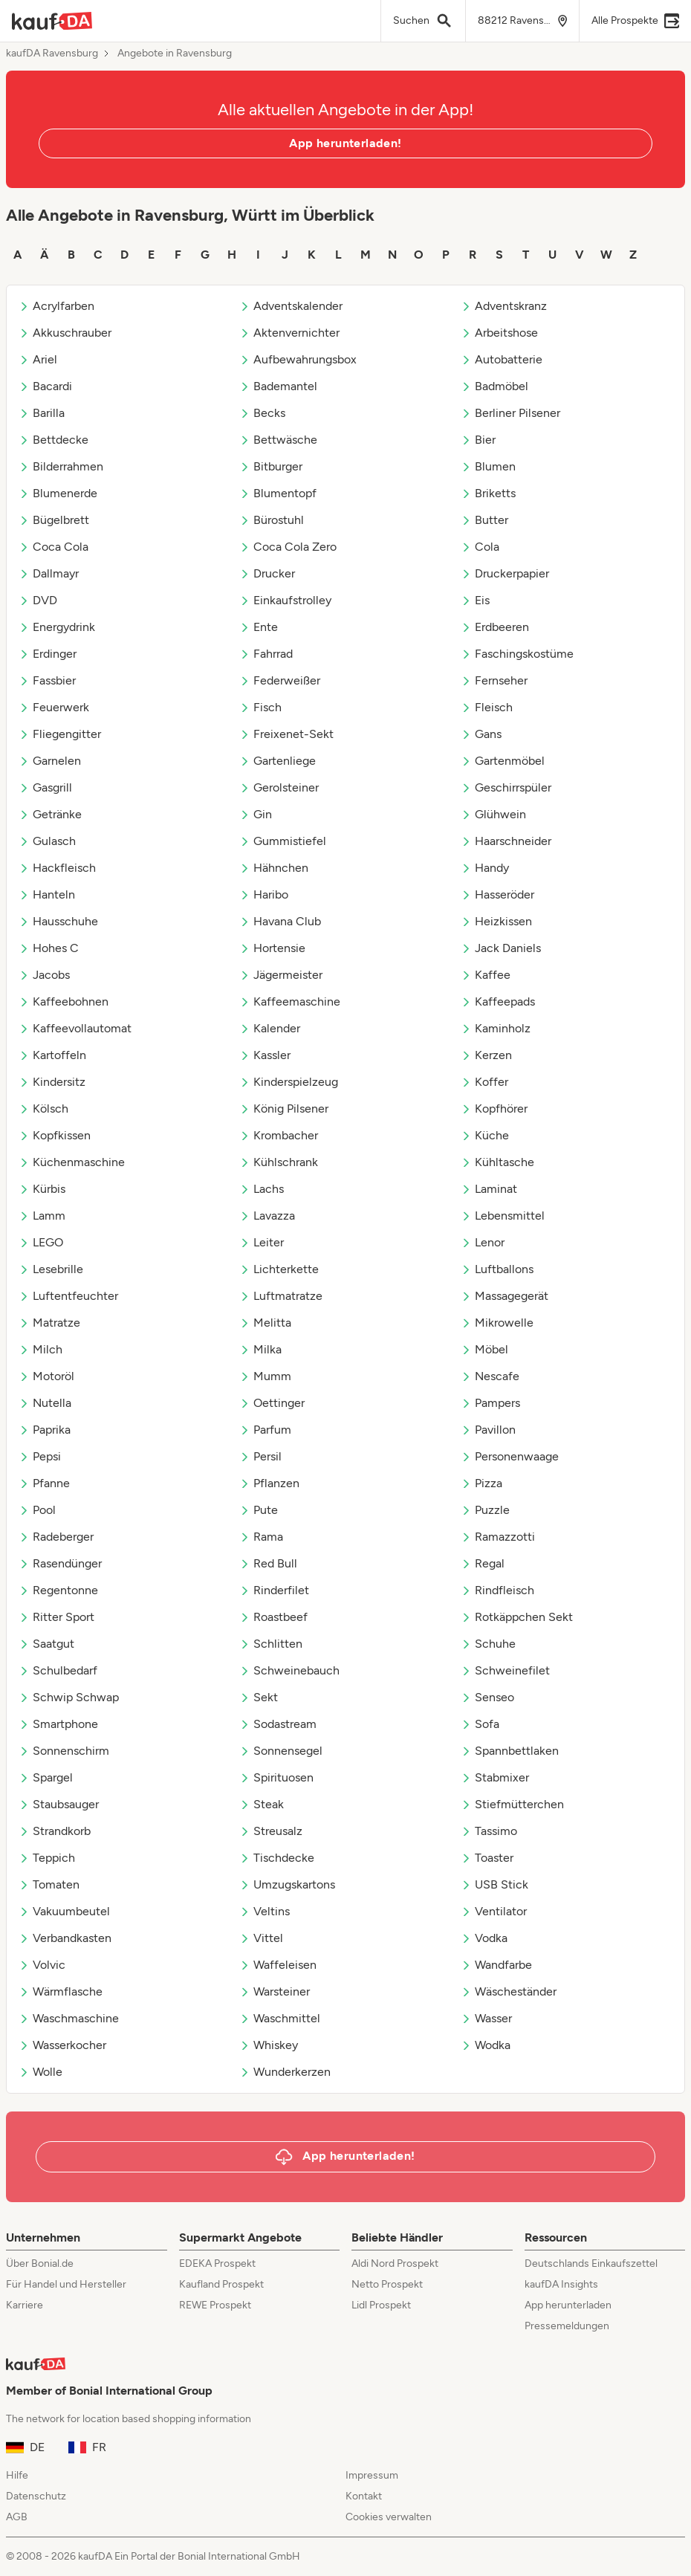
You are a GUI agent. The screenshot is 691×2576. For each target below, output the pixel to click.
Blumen (488, 466)
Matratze (49, 1322)
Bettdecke (53, 440)
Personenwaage (510, 1456)
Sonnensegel (280, 1751)
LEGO (41, 1242)
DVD (38, 600)
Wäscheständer (509, 1991)
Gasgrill (45, 787)
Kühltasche (497, 1162)
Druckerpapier (505, 573)
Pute (258, 1510)
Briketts (488, 493)
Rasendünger (60, 1563)
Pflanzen (269, 1483)
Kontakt (364, 2496)
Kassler (265, 1055)
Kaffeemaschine (289, 1001)
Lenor (483, 1242)
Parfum (265, 1430)
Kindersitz (52, 1082)
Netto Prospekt (387, 2284)
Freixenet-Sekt (286, 734)
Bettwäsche (278, 440)
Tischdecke (276, 1858)
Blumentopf (278, 493)
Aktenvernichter (289, 333)
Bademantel (278, 386)
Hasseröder (497, 894)
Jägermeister (280, 975)
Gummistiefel (282, 841)
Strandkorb (55, 1831)
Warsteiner (274, 1991)
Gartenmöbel (503, 761)
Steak (261, 1804)
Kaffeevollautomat (75, 1028)
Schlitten (270, 1644)
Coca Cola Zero (288, 547)
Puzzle (485, 1510)
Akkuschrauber (65, 333)
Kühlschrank (278, 1162)
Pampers (490, 1403)
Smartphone (58, 1724)
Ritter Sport (56, 1617)
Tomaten (49, 1884)
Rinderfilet (274, 1590)
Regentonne (58, 1590)
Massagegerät (504, 1296)
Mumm (265, 1376)
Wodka (485, 2045)
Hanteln (47, 894)
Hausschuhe (58, 921)
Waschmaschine (69, 2018)
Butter (484, 520)
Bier (478, 440)
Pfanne (44, 1483)
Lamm (42, 1215)
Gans (481, 734)
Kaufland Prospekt (221, 2284)
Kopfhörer (494, 1108)
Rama (261, 1537)
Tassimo (489, 1831)
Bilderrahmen (61, 466)
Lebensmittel (503, 1215)
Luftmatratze (280, 1296)
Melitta (265, 1322)
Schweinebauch (289, 1670)
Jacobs (44, 975)
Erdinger (48, 654)
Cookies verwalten (389, 2517)
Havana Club (280, 921)
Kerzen (486, 1055)
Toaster (487, 1858)
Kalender (269, 1028)
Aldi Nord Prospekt (394, 2263)
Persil (260, 1456)
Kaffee (485, 975)
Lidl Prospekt (381, 2305)
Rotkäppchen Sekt (517, 1617)
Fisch (260, 707)
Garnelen (50, 761)
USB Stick (494, 1884)
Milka (260, 1349)
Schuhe (488, 1644)
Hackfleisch (57, 868)
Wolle (40, 2072)
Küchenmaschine (72, 1162)
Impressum (372, 2475)
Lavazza (267, 1215)
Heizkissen (496, 921)
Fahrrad (266, 654)
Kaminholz (496, 1028)
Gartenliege (277, 761)
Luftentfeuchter (68, 1296)
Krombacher (278, 1135)
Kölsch (43, 1108)
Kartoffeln (52, 1055)
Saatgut (46, 1644)
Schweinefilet (505, 1670)
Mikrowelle (497, 1322)
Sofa (480, 1724)
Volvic (42, 1965)
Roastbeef (273, 1617)
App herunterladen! (345, 143)
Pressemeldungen (567, 2326)
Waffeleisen (278, 1965)
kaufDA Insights (561, 2284)
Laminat (489, 1189)
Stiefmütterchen (512, 1804)
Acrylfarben (56, 306)
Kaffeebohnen (63, 1001)
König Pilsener (283, 1108)
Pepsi (40, 1456)
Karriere (24, 2305)
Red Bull (268, 1563)
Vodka (484, 1938)
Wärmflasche (61, 1991)
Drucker (267, 573)
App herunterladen (568, 2305)
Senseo (487, 1697)
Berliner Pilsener (510, 413)
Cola (480, 547)
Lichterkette (279, 1269)
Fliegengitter (60, 734)
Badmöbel (494, 386)
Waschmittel (279, 2018)
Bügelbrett (54, 520)
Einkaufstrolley (285, 600)
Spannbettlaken (510, 1751)
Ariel (38, 359)
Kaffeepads (498, 1001)
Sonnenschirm (64, 1751)
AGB (16, 2517)
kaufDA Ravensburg (52, 53)
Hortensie (272, 948)
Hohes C (49, 948)
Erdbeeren (495, 627)
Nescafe (490, 1376)
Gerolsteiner (279, 787)
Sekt (258, 1697)
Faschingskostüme (517, 654)
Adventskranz (504, 306)
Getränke (50, 814)
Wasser (486, 2018)
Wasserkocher (62, 2045)
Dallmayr (49, 573)
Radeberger (56, 1537)
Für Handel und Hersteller (66, 2284)
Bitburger (270, 466)
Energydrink (57, 627)
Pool (37, 1510)
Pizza (481, 1483)
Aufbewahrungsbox (298, 359)
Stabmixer (495, 1777)
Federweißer (279, 680)
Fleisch (487, 707)
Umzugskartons (287, 1884)
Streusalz (270, 1831)
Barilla (42, 413)
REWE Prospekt (215, 2305)
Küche (485, 1135)
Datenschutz (36, 2496)
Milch (40, 1349)
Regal (483, 1563)
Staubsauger (59, 1804)
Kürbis (42, 1189)
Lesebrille (51, 1269)
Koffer (484, 1082)
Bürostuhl (271, 520)
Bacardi (45, 386)
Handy (485, 868)
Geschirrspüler (506, 787)
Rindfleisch (497, 1590)
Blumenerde (58, 493)
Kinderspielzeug (288, 1082)
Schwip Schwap (69, 1697)
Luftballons (497, 1269)
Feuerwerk (54, 707)
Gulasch (47, 841)
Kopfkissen (55, 1135)
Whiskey (268, 2045)
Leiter (261, 1242)
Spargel (46, 1777)
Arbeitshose (499, 333)
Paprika (45, 1430)
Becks (262, 413)
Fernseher (494, 680)
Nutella (45, 1403)
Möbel (484, 1349)
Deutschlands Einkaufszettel (591, 2263)
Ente (258, 627)
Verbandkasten (65, 1938)
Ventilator (494, 1911)
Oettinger (272, 1403)
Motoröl (46, 1376)
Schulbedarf (58, 1670)
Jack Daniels (501, 948)
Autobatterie (501, 359)
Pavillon (488, 1430)
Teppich (47, 1858)
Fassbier (47, 680)
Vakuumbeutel (64, 1911)
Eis (475, 600)
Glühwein (493, 814)
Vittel (261, 1938)
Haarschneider (506, 841)
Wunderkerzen (285, 2072)
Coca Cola (53, 547)
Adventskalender (291, 306)
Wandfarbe (496, 1965)
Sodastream (278, 1724)
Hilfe (17, 2475)
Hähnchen (273, 868)
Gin (255, 814)
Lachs (261, 1189)
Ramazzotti (498, 1537)
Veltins (264, 1911)
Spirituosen (276, 1777)
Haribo (263, 894)
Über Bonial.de (40, 2263)
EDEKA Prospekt (217, 2263)
